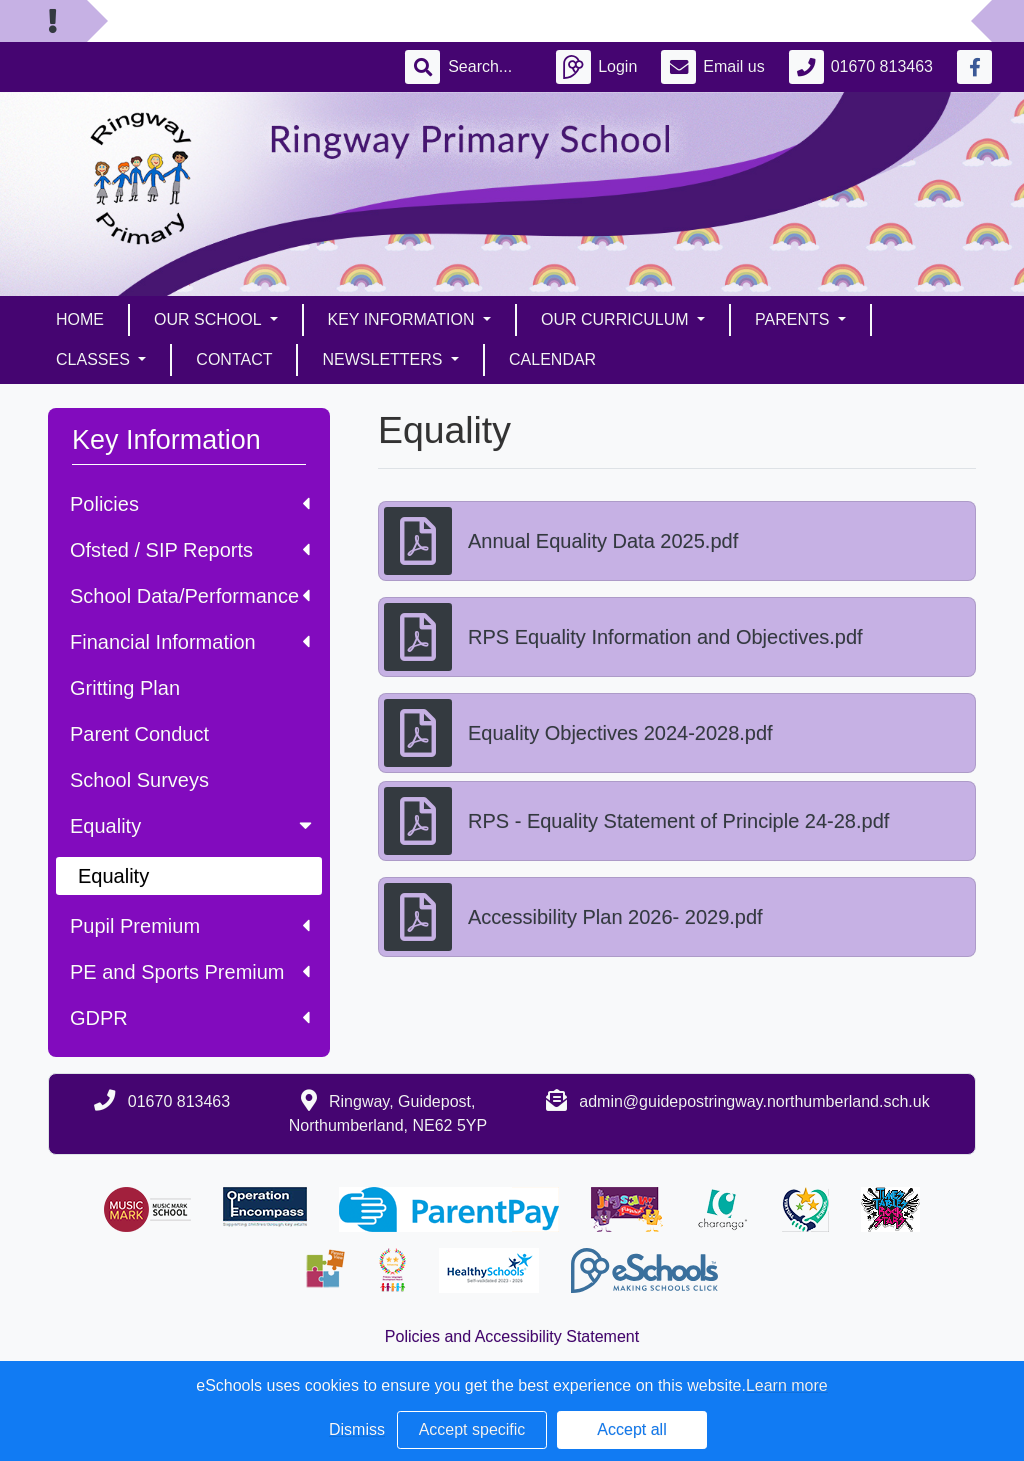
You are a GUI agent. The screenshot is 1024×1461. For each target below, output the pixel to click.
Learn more (787, 1385)
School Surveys (139, 780)
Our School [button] (209, 319)
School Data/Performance (190, 596)
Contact (234, 359)
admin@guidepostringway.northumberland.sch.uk (754, 1101)
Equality (193, 826)
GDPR (190, 1018)
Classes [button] (95, 359)
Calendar (552, 359)
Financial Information (190, 642)
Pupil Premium (190, 926)
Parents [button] (794, 319)
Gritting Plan (125, 688)
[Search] (490, 67)
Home (80, 319)
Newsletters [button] (384, 359)
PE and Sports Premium (190, 972)
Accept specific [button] (472, 1429)
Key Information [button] (403, 319)
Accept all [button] (631, 1429)
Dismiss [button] (357, 1429)
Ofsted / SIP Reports (190, 550)
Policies (190, 504)
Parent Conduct (139, 734)
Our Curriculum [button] (617, 319)
